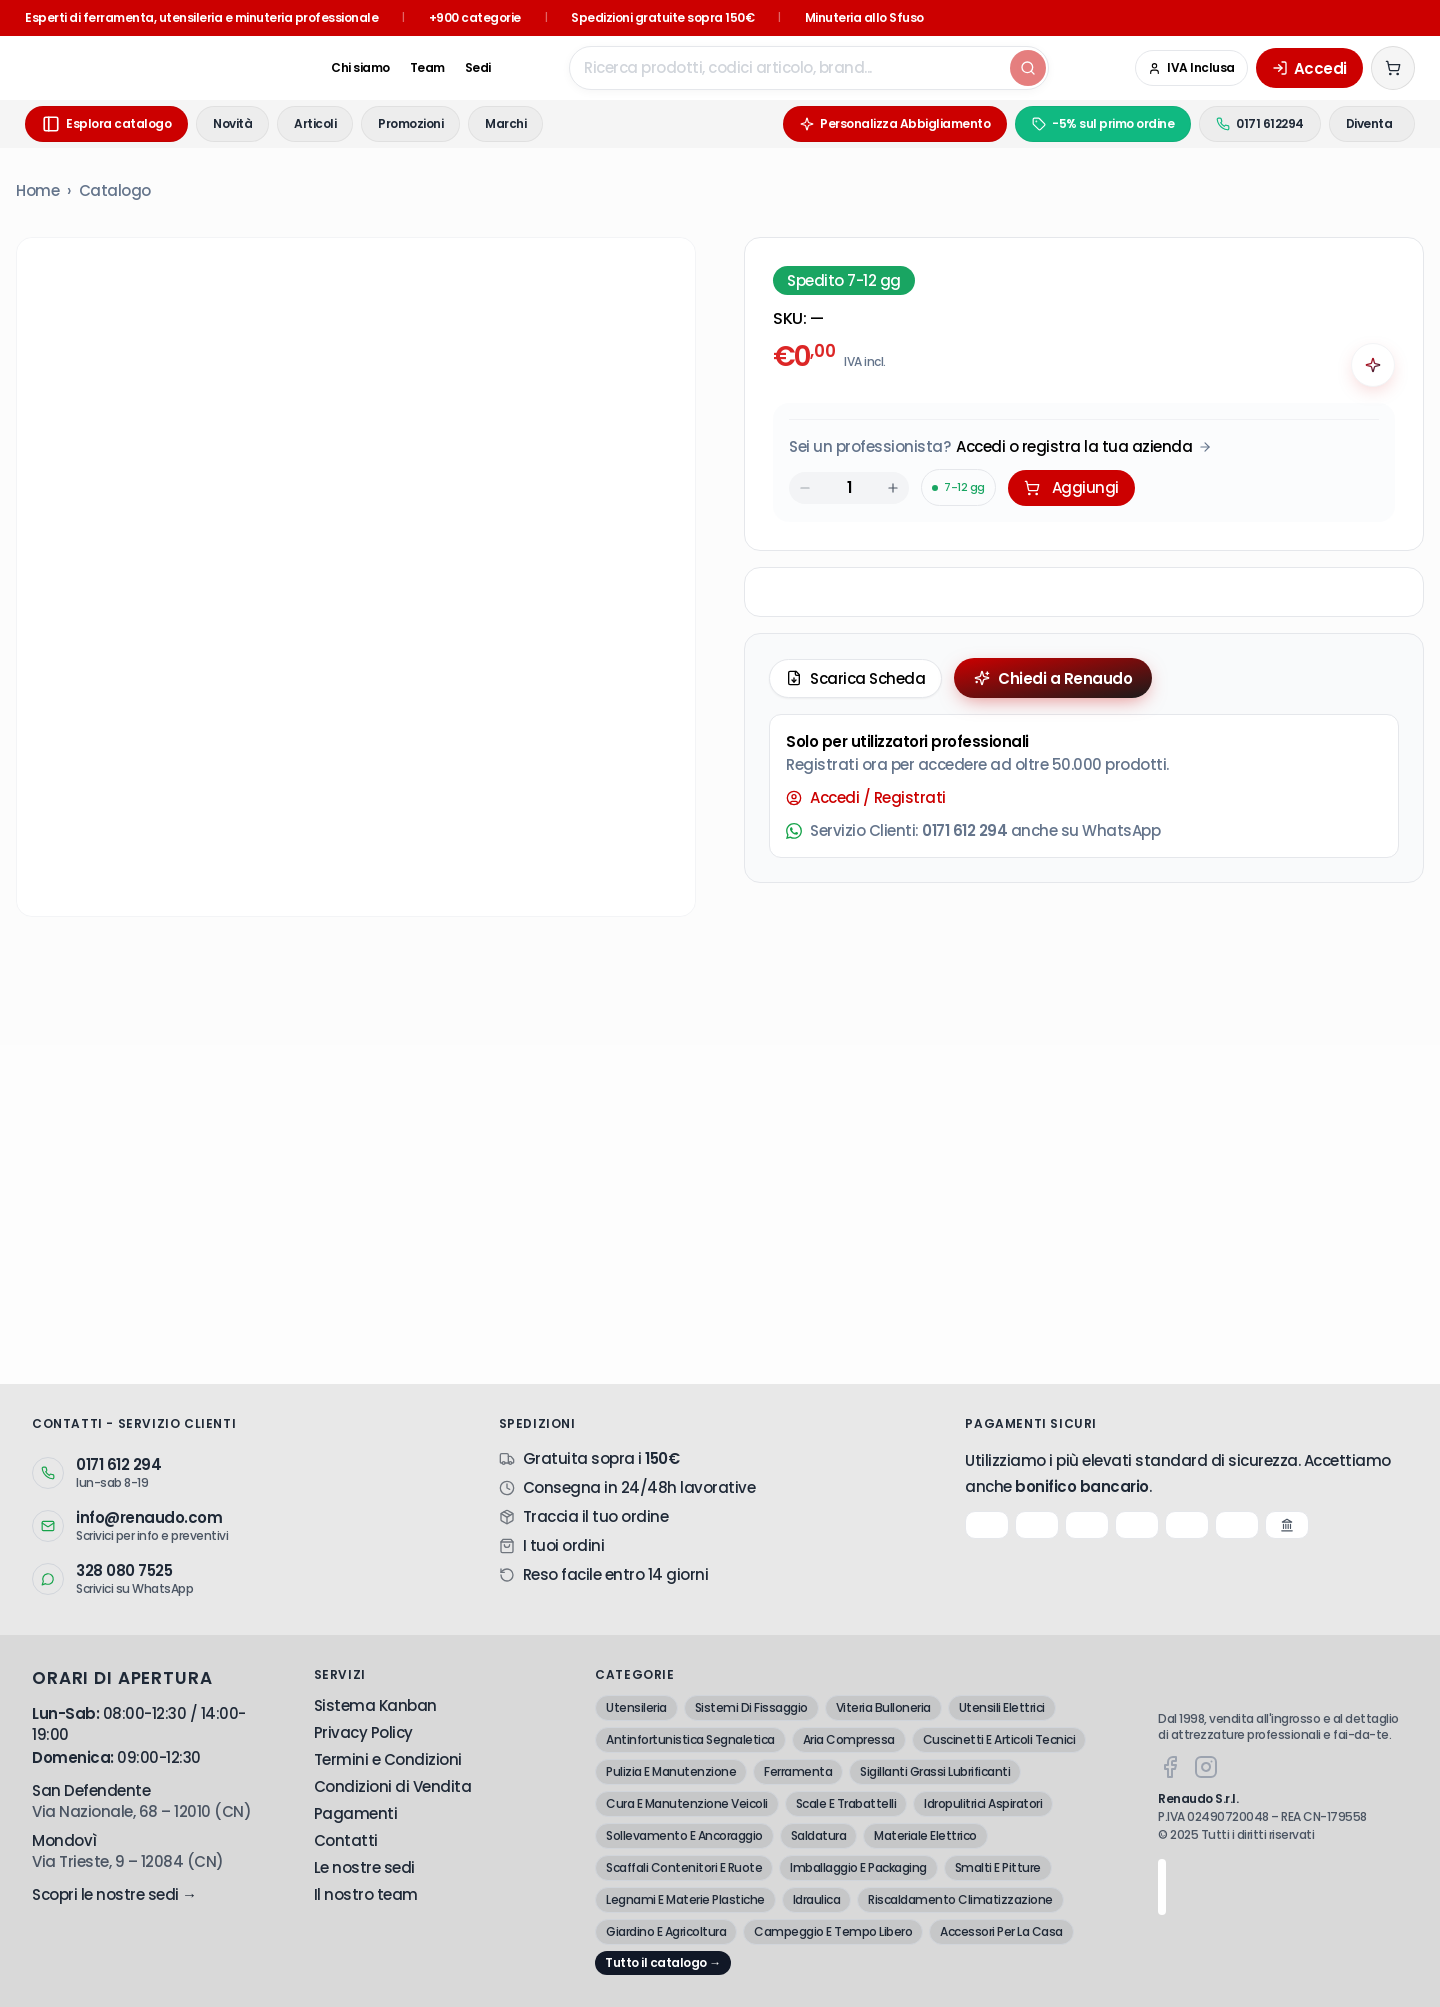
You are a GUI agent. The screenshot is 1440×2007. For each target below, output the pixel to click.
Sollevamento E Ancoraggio (684, 1835)
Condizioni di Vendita (393, 1786)
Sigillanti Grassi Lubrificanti (935, 1771)
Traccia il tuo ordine (596, 1516)
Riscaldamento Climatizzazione (960, 1899)
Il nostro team (366, 1894)
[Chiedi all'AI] (1373, 365)
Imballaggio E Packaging (858, 1867)
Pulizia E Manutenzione (671, 1771)
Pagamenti (356, 1813)
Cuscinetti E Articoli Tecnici (999, 1739)
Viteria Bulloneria (883, 1707)
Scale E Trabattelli (846, 1803)
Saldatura (819, 1835)
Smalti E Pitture (998, 1867)
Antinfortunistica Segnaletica (690, 1739)
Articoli (315, 123)
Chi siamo (299, 68)
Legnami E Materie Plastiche (685, 1899)
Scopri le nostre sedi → (114, 1894)
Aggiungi (1071, 487)
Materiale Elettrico (925, 1835)
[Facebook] (1170, 1767)
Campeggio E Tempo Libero (833, 1931)
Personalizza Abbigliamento (861, 123)
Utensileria (636, 1707)
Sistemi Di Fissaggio (751, 1707)
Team (366, 68)
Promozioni (410, 123)
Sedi (417, 68)
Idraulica (817, 1899)
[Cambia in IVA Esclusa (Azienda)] (1191, 68)
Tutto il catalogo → (663, 1962)
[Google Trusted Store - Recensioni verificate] (1080, 68)
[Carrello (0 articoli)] (1393, 68)
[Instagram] (1206, 1767)
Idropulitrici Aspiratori (983, 1803)
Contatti (346, 1840)
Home (37, 190)
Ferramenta (798, 1771)
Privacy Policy (363, 1732)
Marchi (505, 123)
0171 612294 (1226, 123)
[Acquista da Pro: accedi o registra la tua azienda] (1000, 446)
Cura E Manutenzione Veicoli (687, 1803)
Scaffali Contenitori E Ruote (684, 1867)
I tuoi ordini (564, 1545)
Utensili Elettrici (1002, 1707)
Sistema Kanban (375, 1705)
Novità (232, 123)
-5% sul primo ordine (1069, 123)
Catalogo (115, 190)
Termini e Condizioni (388, 1759)
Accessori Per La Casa (1001, 1931)
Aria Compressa (849, 1739)
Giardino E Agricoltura (666, 1931)
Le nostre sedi (364, 1867)
